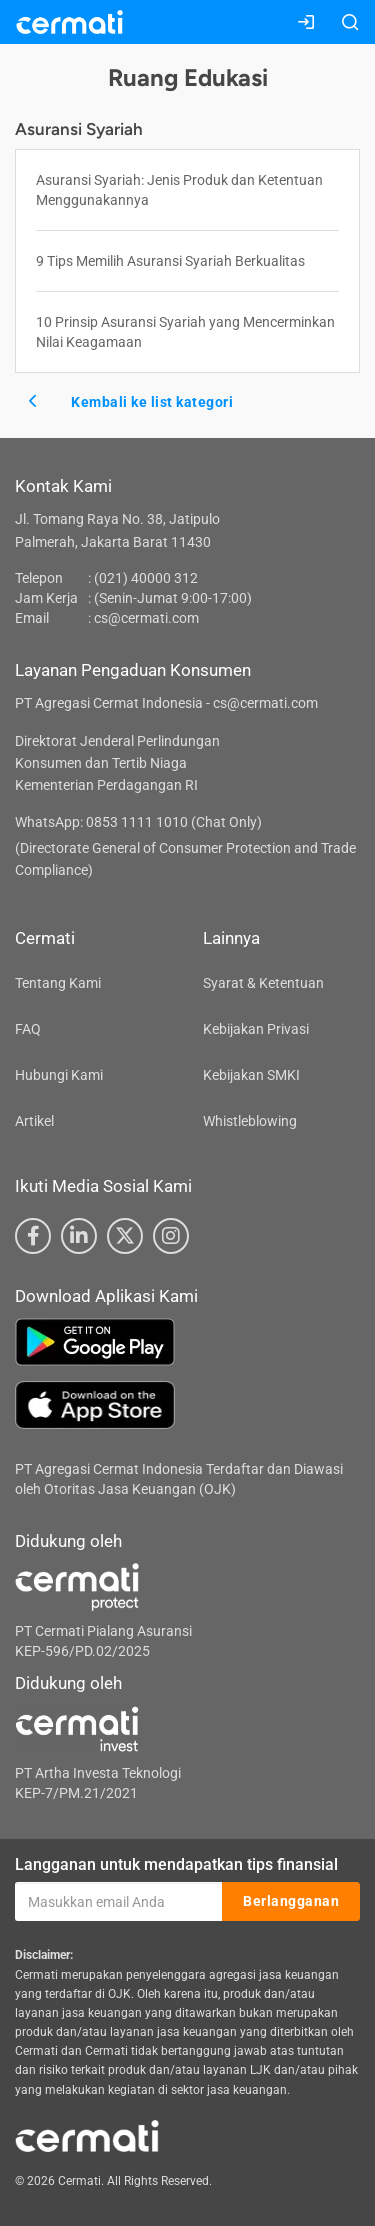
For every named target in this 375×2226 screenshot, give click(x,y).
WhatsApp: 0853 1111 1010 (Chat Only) (138, 822)
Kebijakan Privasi (256, 1029)
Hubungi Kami (59, 1075)
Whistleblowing (250, 1121)
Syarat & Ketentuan (263, 983)
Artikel (34, 1121)
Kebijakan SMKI (251, 1075)
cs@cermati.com (146, 618)
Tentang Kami (58, 983)
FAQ (28, 1029)
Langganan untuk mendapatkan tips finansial (176, 1864)
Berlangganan (291, 1901)
